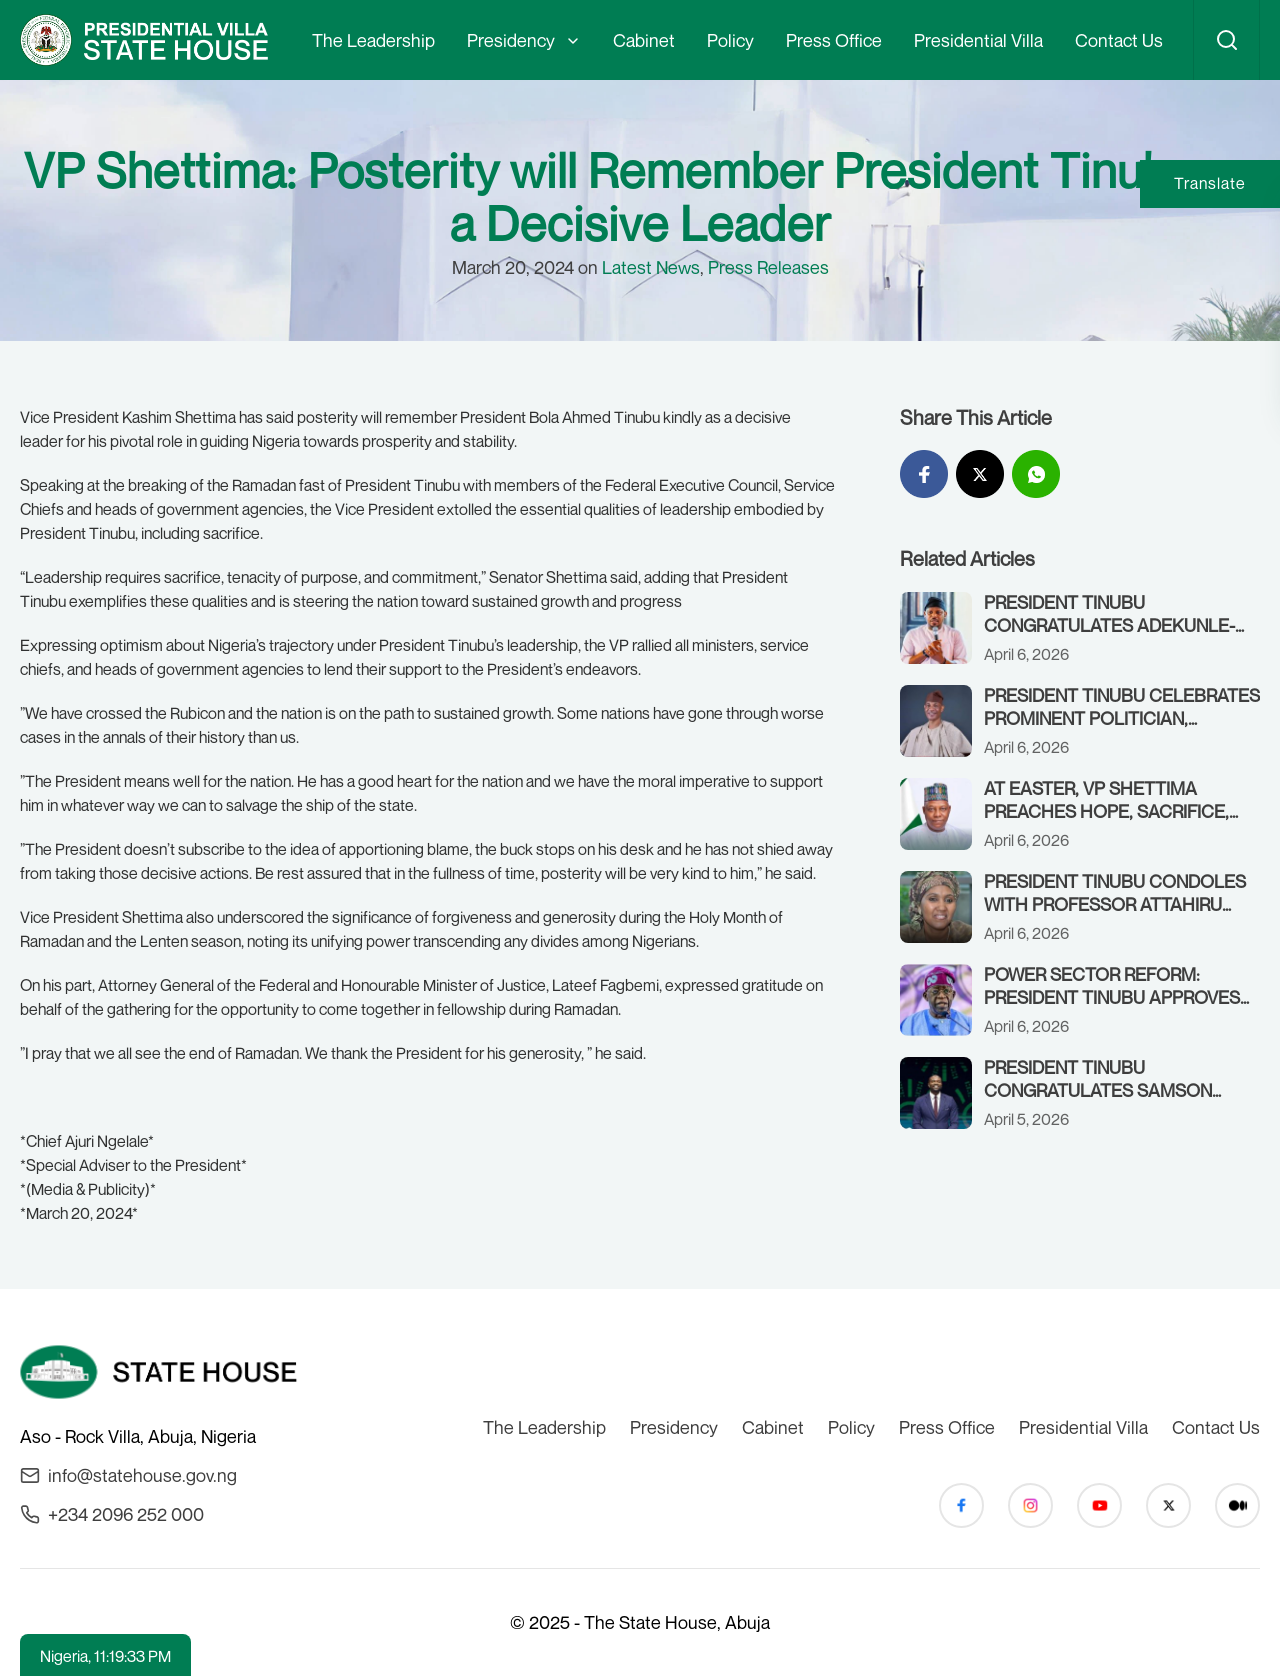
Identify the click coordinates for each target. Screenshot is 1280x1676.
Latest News (651, 267)
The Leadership (373, 40)
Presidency (511, 40)
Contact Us (1119, 40)
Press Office (834, 40)
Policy (730, 40)
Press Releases (768, 267)
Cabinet (644, 40)
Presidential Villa (978, 40)
